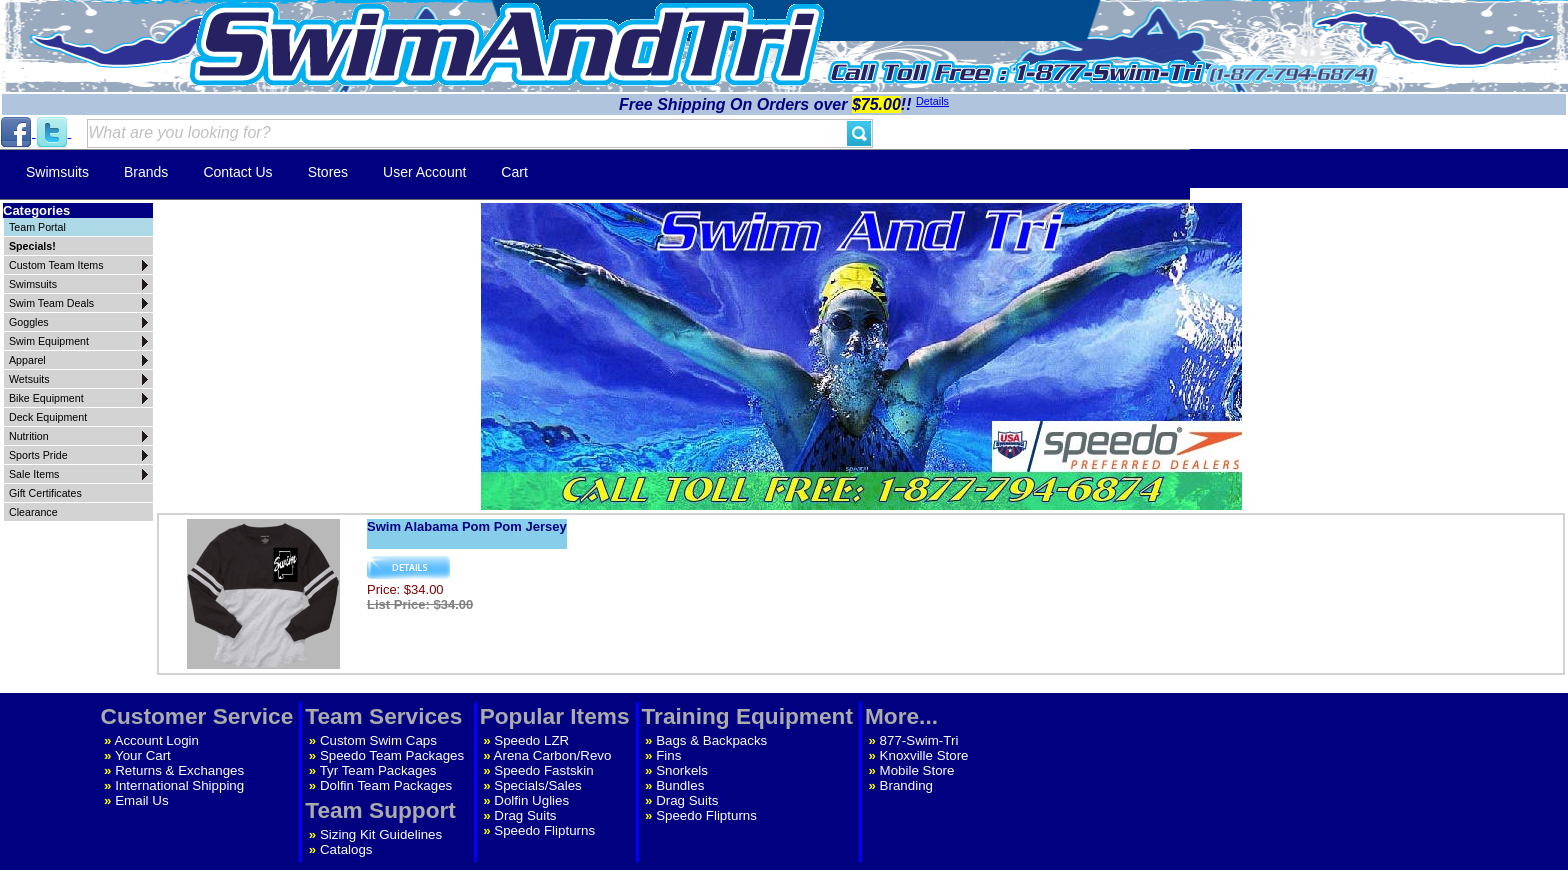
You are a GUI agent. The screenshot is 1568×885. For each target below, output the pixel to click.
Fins (668, 755)
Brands (146, 172)
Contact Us (237, 172)
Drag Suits (525, 815)
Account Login (157, 740)
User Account (424, 172)
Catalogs (346, 849)
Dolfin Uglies (531, 800)
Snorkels (682, 770)
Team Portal (37, 227)
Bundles (680, 785)
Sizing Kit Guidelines (381, 834)
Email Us (141, 800)
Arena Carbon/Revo (553, 755)
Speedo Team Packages (392, 755)
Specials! (32, 246)
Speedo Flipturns (544, 830)
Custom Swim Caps (378, 740)
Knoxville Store (924, 755)
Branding (906, 785)
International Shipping (179, 785)
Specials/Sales (537, 785)
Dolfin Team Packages (386, 785)
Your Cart (143, 755)
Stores (328, 172)
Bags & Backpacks (711, 740)
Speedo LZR (531, 740)
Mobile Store (917, 770)
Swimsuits (57, 172)
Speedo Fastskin (543, 770)
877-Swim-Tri (919, 740)
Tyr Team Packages (378, 770)
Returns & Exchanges (179, 770)
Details (932, 101)
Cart (514, 172)
